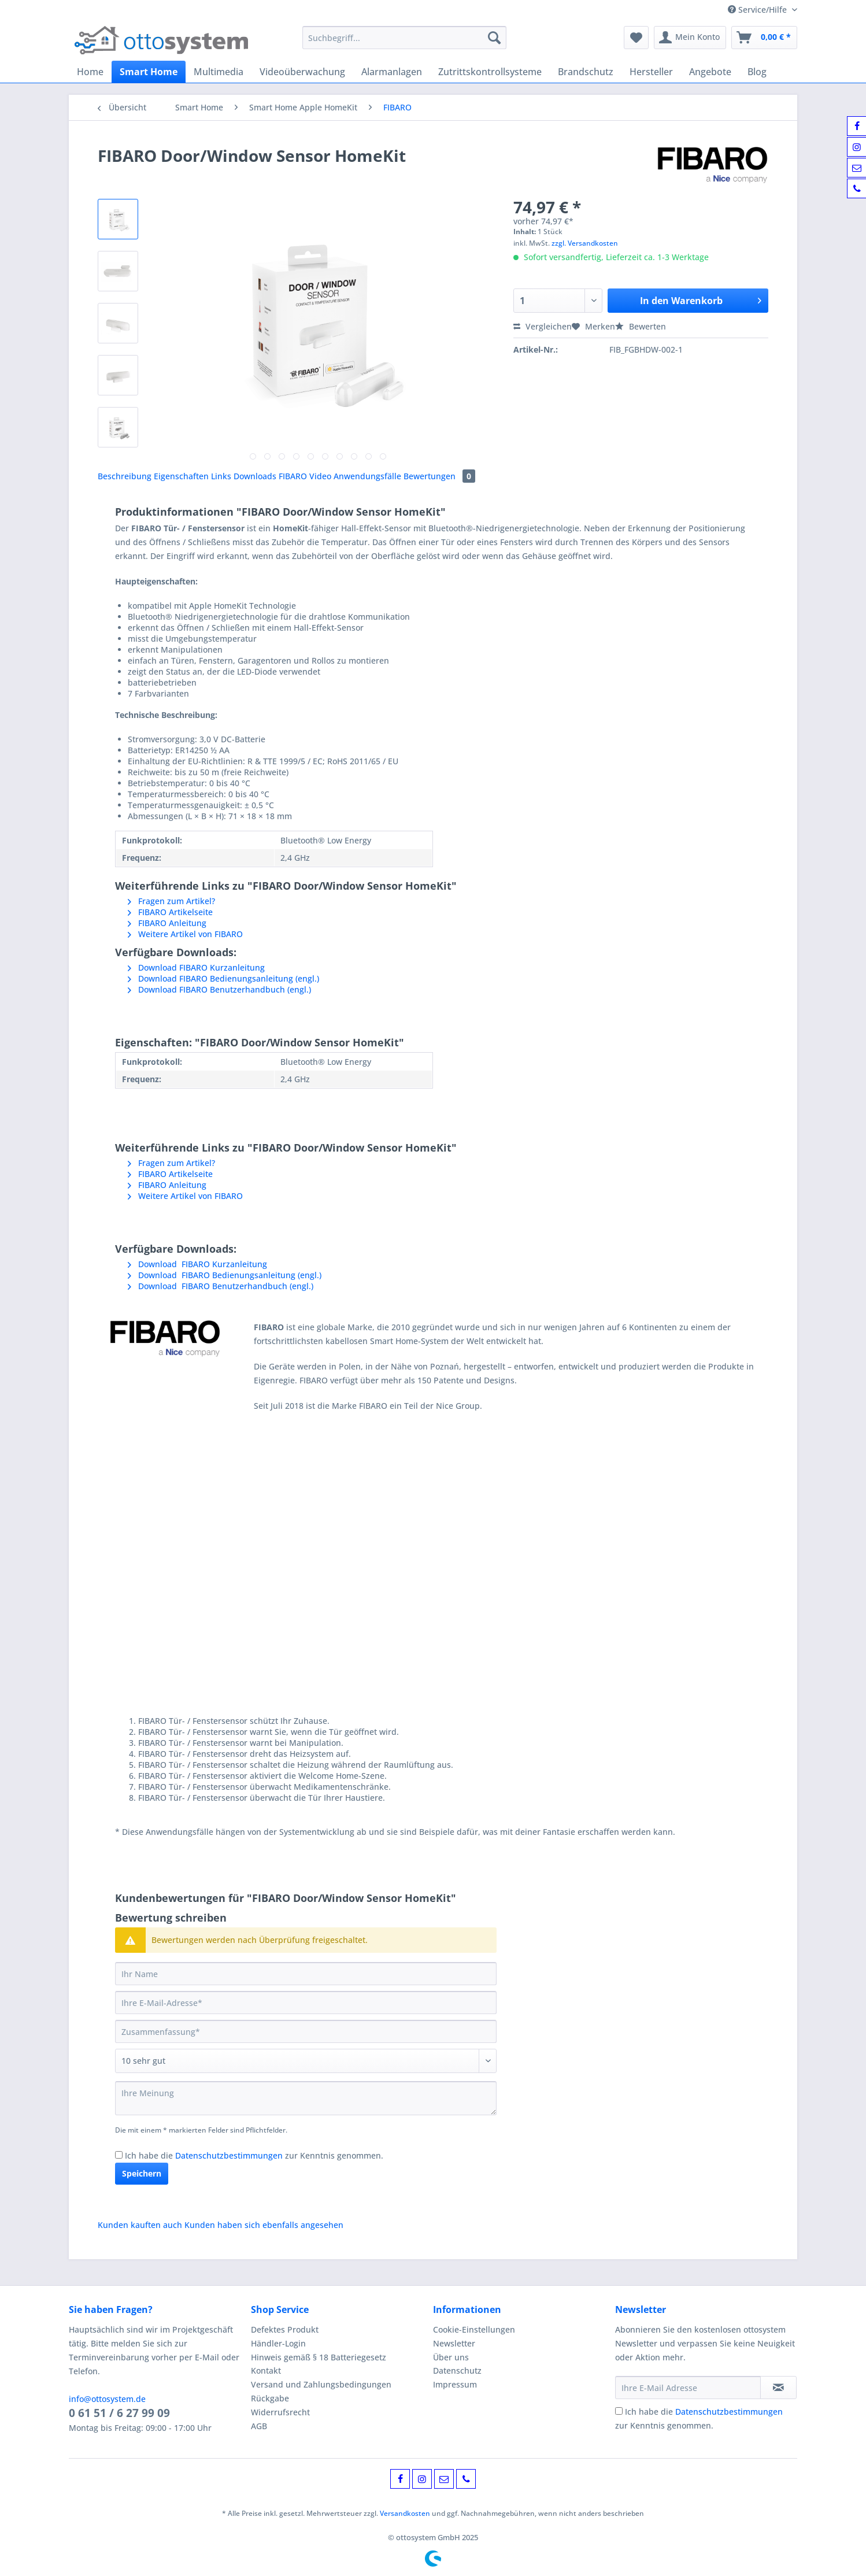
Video (321, 476)
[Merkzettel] (636, 37)
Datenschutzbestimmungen (229, 2155)
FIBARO (294, 476)
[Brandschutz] (585, 72)
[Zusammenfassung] (306, 2031)
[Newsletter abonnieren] (778, 2387)
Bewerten (640, 326)
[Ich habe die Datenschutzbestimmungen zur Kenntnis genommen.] (119, 2155)
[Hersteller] (651, 72)
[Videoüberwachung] (302, 72)
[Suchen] (494, 37)
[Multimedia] (218, 72)
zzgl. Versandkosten (585, 243)
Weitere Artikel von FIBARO (185, 933)
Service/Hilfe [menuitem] (758, 9)
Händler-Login (278, 2343)
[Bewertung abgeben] (306, 2061)
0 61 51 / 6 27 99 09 (119, 2412)
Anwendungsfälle (369, 476)
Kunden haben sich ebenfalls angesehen (263, 2224)
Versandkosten (405, 2513)
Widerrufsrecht (280, 2412)
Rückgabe (270, 2398)
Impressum (455, 2384)
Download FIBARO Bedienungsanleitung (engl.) (223, 978)
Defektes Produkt (285, 2329)
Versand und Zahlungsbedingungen (321, 2384)
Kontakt (266, 2370)
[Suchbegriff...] (404, 37)
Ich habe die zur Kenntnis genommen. (254, 2155)
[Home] (90, 72)
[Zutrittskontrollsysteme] (490, 72)
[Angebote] (710, 72)
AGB (259, 2425)
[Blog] (757, 72)
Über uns (451, 2357)
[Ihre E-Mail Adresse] (688, 2387)
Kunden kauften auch (140, 2224)
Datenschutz (457, 2370)
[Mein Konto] (690, 37)
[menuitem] (404, 43)
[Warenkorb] (764, 37)
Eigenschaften (182, 476)
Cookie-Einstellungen (474, 2329)
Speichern (141, 2173)
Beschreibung (124, 476)
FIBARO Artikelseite (170, 911)
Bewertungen (439, 476)
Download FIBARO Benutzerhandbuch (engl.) (219, 989)
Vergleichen (542, 326)
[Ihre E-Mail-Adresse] (306, 2002)
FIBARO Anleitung (167, 922)
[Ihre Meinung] (306, 2098)
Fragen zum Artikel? (171, 900)
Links (222, 476)
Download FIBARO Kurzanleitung (196, 967)
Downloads (256, 476)
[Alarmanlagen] (391, 72)
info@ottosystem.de (107, 2398)
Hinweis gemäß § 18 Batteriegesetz (318, 2357)
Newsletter (454, 2343)
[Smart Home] (149, 72)
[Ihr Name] (306, 1973)
